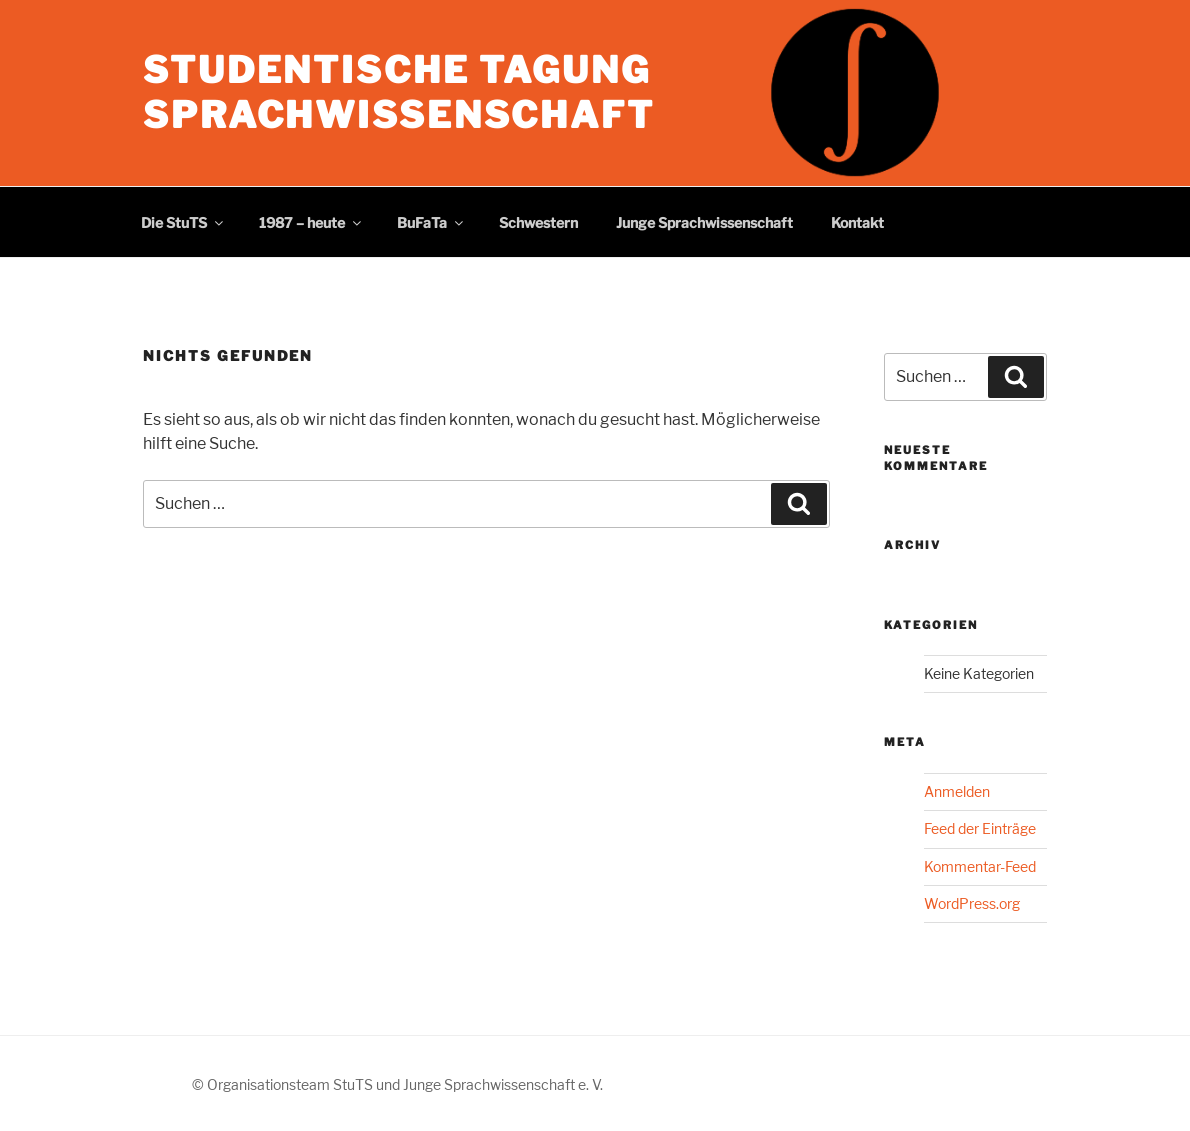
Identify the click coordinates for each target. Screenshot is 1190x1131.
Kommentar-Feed (980, 866)
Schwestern (538, 222)
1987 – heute (311, 222)
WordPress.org (972, 903)
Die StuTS (183, 222)
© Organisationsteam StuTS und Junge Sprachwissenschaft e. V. (397, 1084)
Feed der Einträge (980, 828)
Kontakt (857, 222)
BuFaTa (431, 222)
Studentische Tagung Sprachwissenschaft (399, 92)
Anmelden (957, 791)
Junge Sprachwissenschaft (704, 222)
